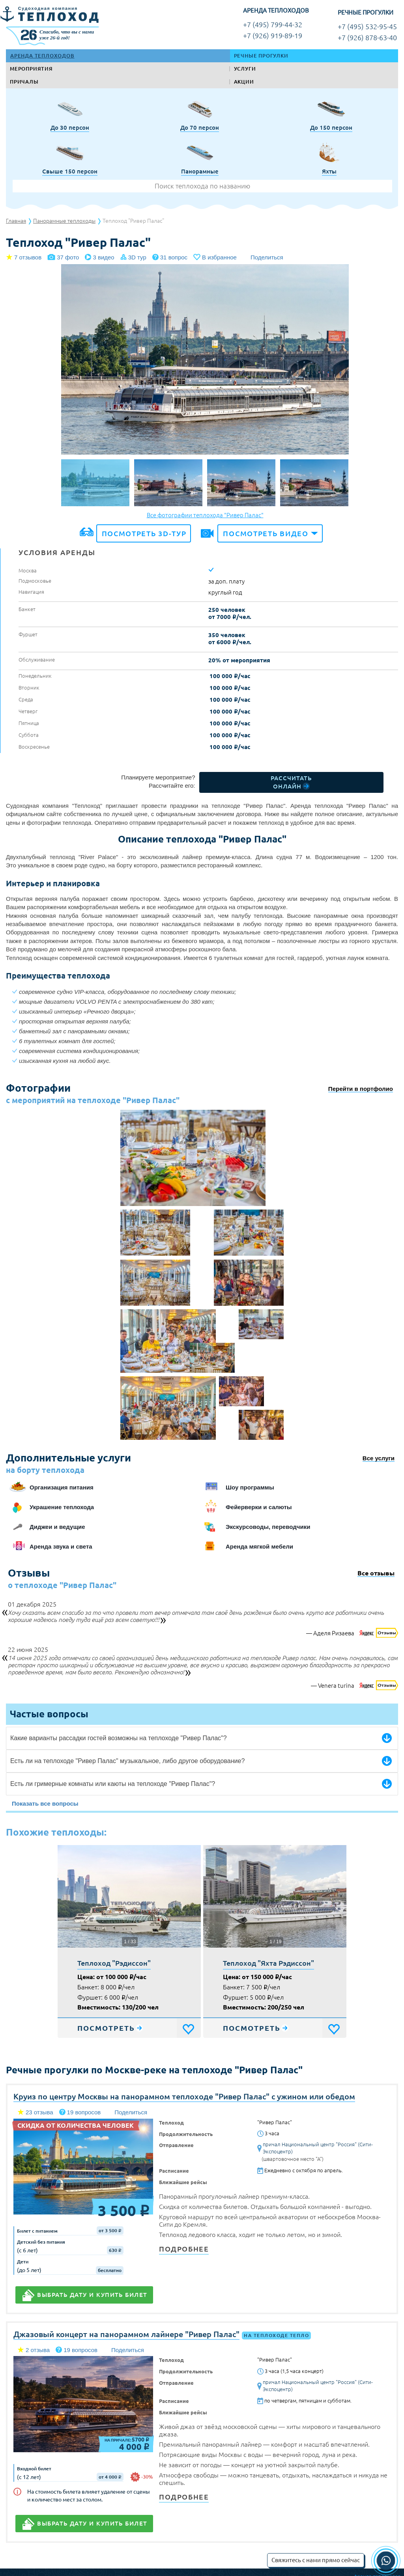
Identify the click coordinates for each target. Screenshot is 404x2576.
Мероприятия (31, 68)
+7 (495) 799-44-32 (272, 25)
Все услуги (379, 1458)
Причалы (24, 81)
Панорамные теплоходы (64, 221)
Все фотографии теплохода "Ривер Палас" (205, 515)
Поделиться (267, 257)
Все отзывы (376, 1573)
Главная (16, 221)
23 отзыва (39, 2112)
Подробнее (184, 2248)
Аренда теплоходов (42, 55)
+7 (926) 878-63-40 (367, 38)
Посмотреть (106, 2028)
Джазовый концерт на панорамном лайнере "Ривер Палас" (126, 2334)
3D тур (137, 257)
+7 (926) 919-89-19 (272, 36)
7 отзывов (27, 257)
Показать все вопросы (45, 1803)
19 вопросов (84, 2112)
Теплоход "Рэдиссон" (114, 1963)
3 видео (103, 257)
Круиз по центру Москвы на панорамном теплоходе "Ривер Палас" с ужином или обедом (184, 2096)
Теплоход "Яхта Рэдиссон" (268, 1963)
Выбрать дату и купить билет (92, 2294)
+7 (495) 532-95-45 (367, 26)
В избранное (219, 257)
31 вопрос (173, 257)
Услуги (245, 68)
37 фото (68, 257)
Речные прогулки (261, 55)
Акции (244, 81)
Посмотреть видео (265, 533)
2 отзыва (38, 2350)
